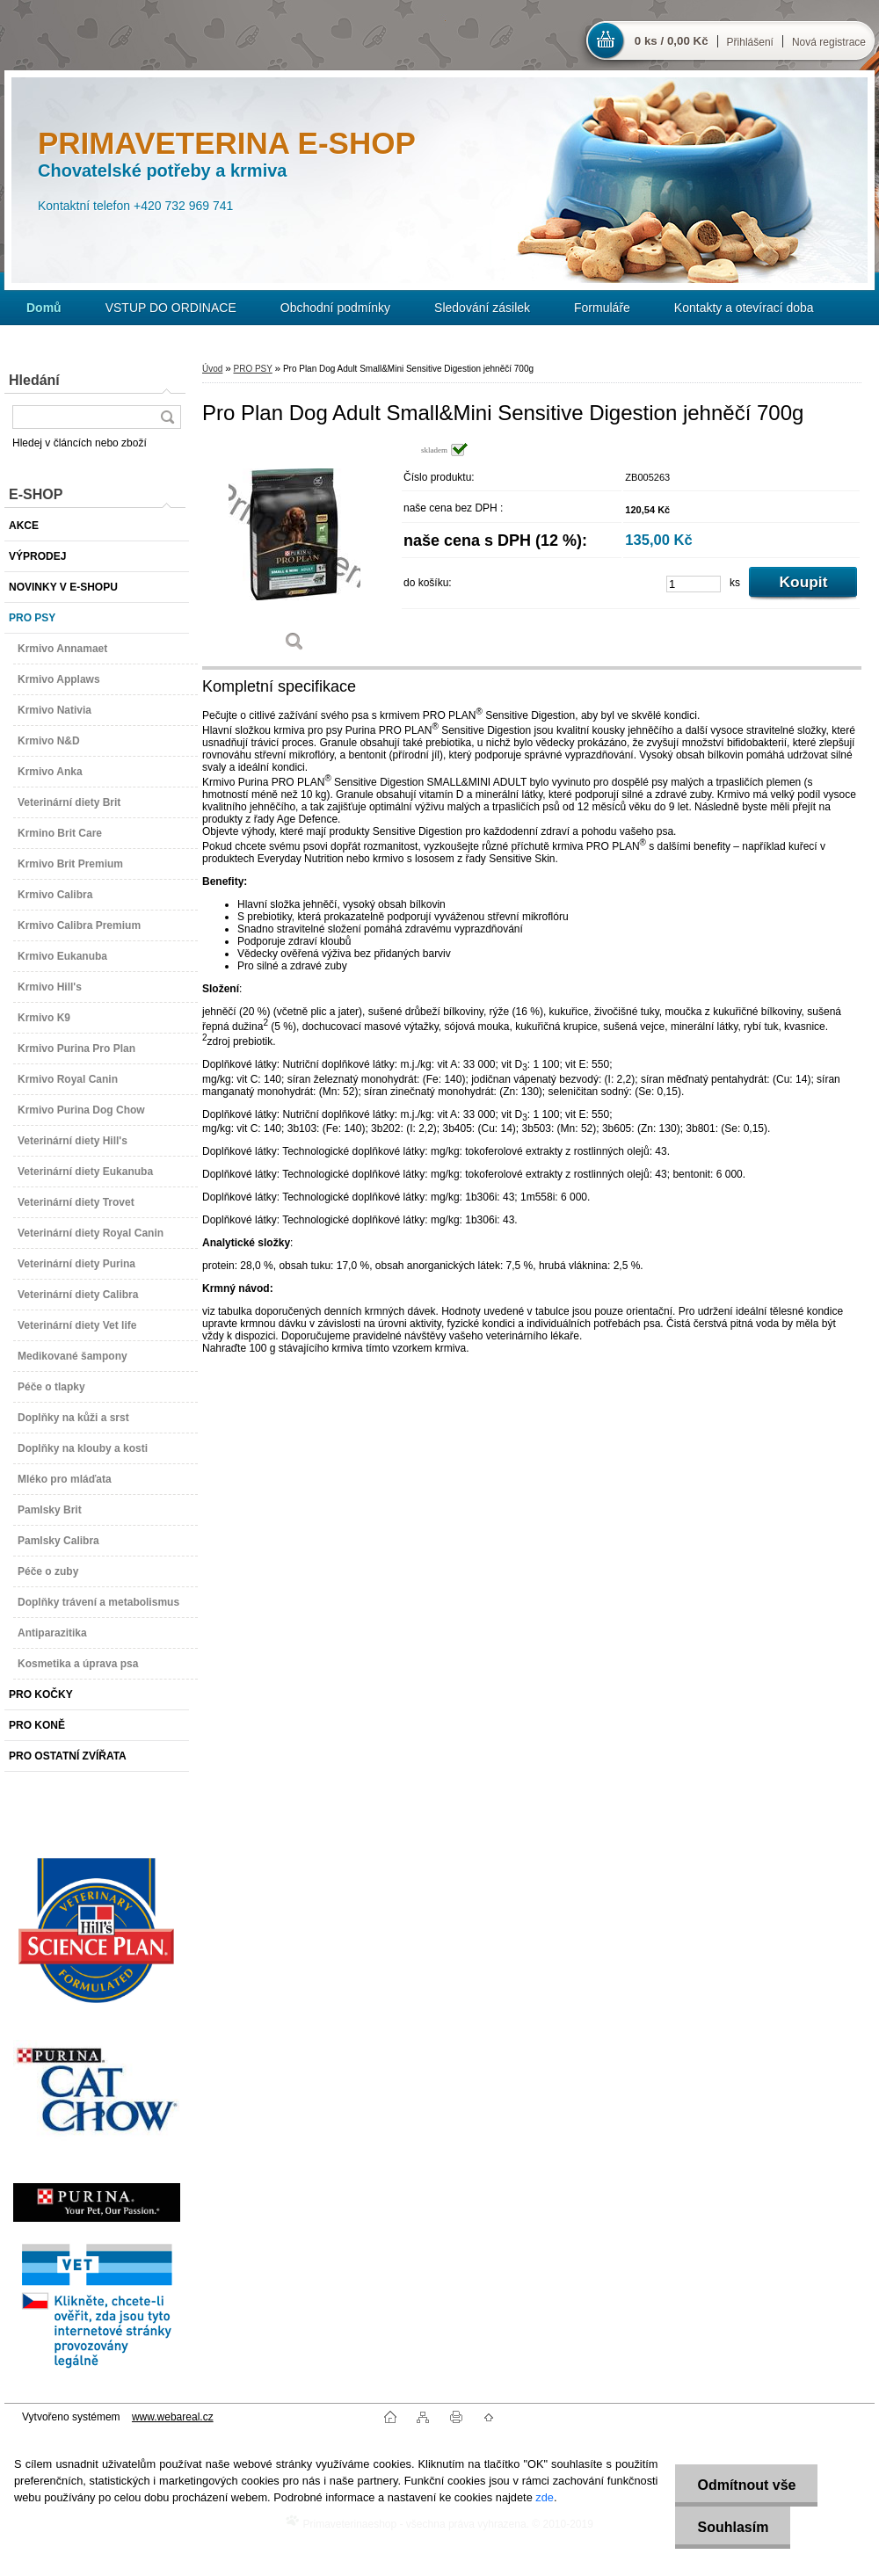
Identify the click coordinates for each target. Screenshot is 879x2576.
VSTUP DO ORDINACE (170, 308)
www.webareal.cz (173, 2417)
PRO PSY (252, 369)
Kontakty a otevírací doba (744, 308)
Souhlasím (732, 2527)
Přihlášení (750, 42)
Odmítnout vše (746, 2485)
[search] (167, 417)
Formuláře (602, 308)
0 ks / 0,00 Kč (671, 40)
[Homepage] (44, 307)
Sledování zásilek (482, 308)
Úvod (212, 369)
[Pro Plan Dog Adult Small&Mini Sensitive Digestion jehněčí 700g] (294, 553)
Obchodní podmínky (335, 308)
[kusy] (693, 584)
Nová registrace (829, 42)
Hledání (34, 380)
